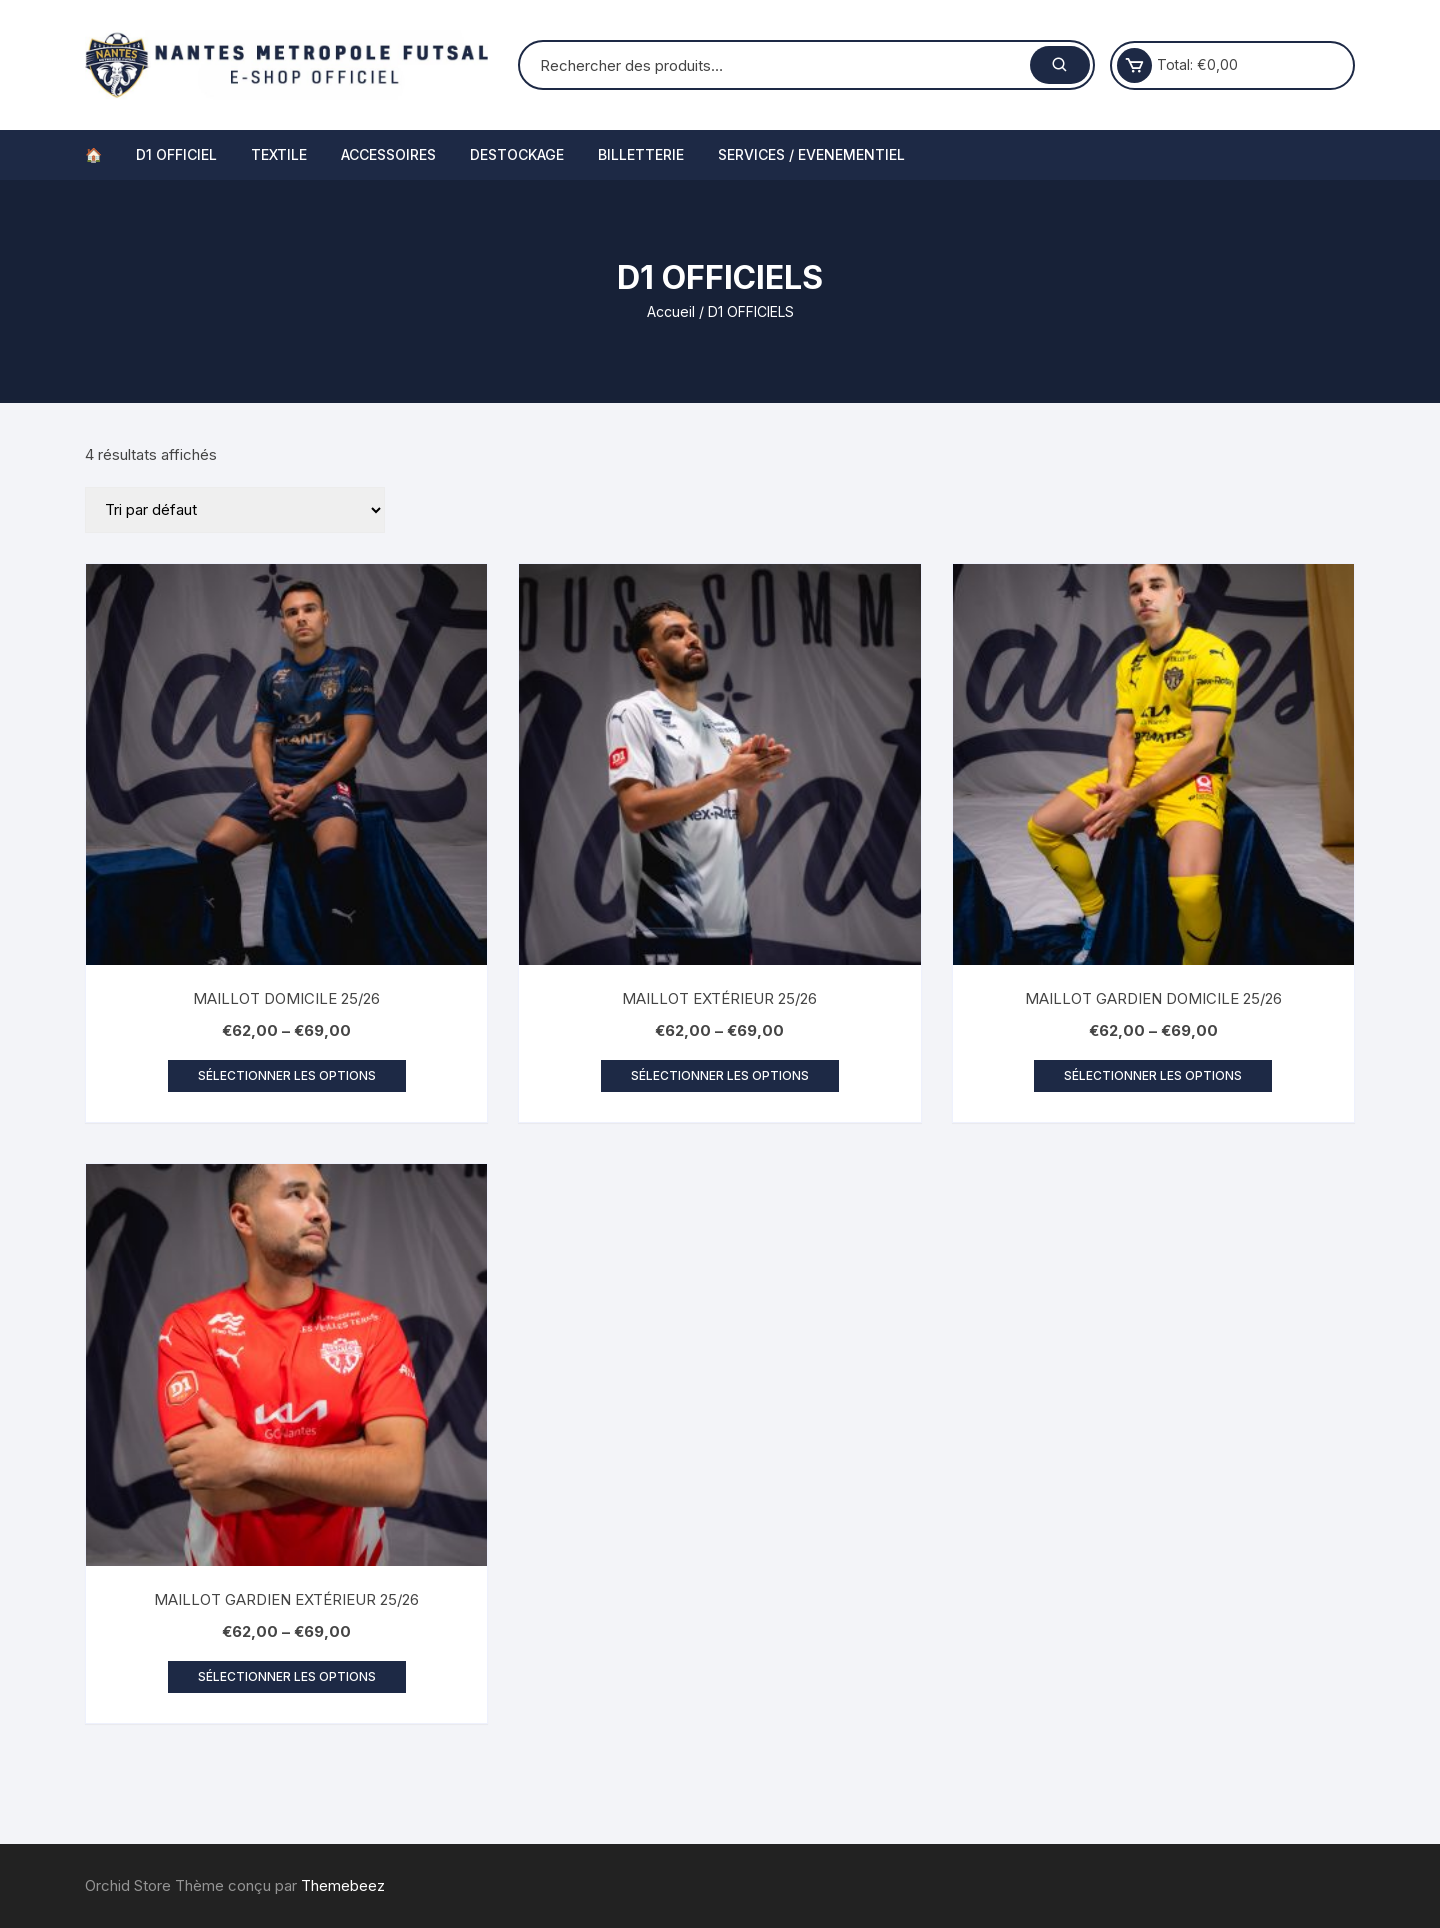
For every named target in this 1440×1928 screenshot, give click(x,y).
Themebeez (343, 1885)
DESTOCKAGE (517, 154)
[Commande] (235, 510)
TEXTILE (279, 154)
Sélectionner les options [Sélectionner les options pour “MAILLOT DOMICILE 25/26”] (287, 1075)
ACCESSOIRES (388, 154)
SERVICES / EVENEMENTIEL (811, 154)
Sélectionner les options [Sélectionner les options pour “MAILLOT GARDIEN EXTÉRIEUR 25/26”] (287, 1676)
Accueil (671, 311)
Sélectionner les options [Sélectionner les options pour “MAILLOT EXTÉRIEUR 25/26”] (720, 1075)
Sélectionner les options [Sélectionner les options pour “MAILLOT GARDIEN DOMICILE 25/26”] (1153, 1075)
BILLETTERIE (641, 154)
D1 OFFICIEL (176, 154)
